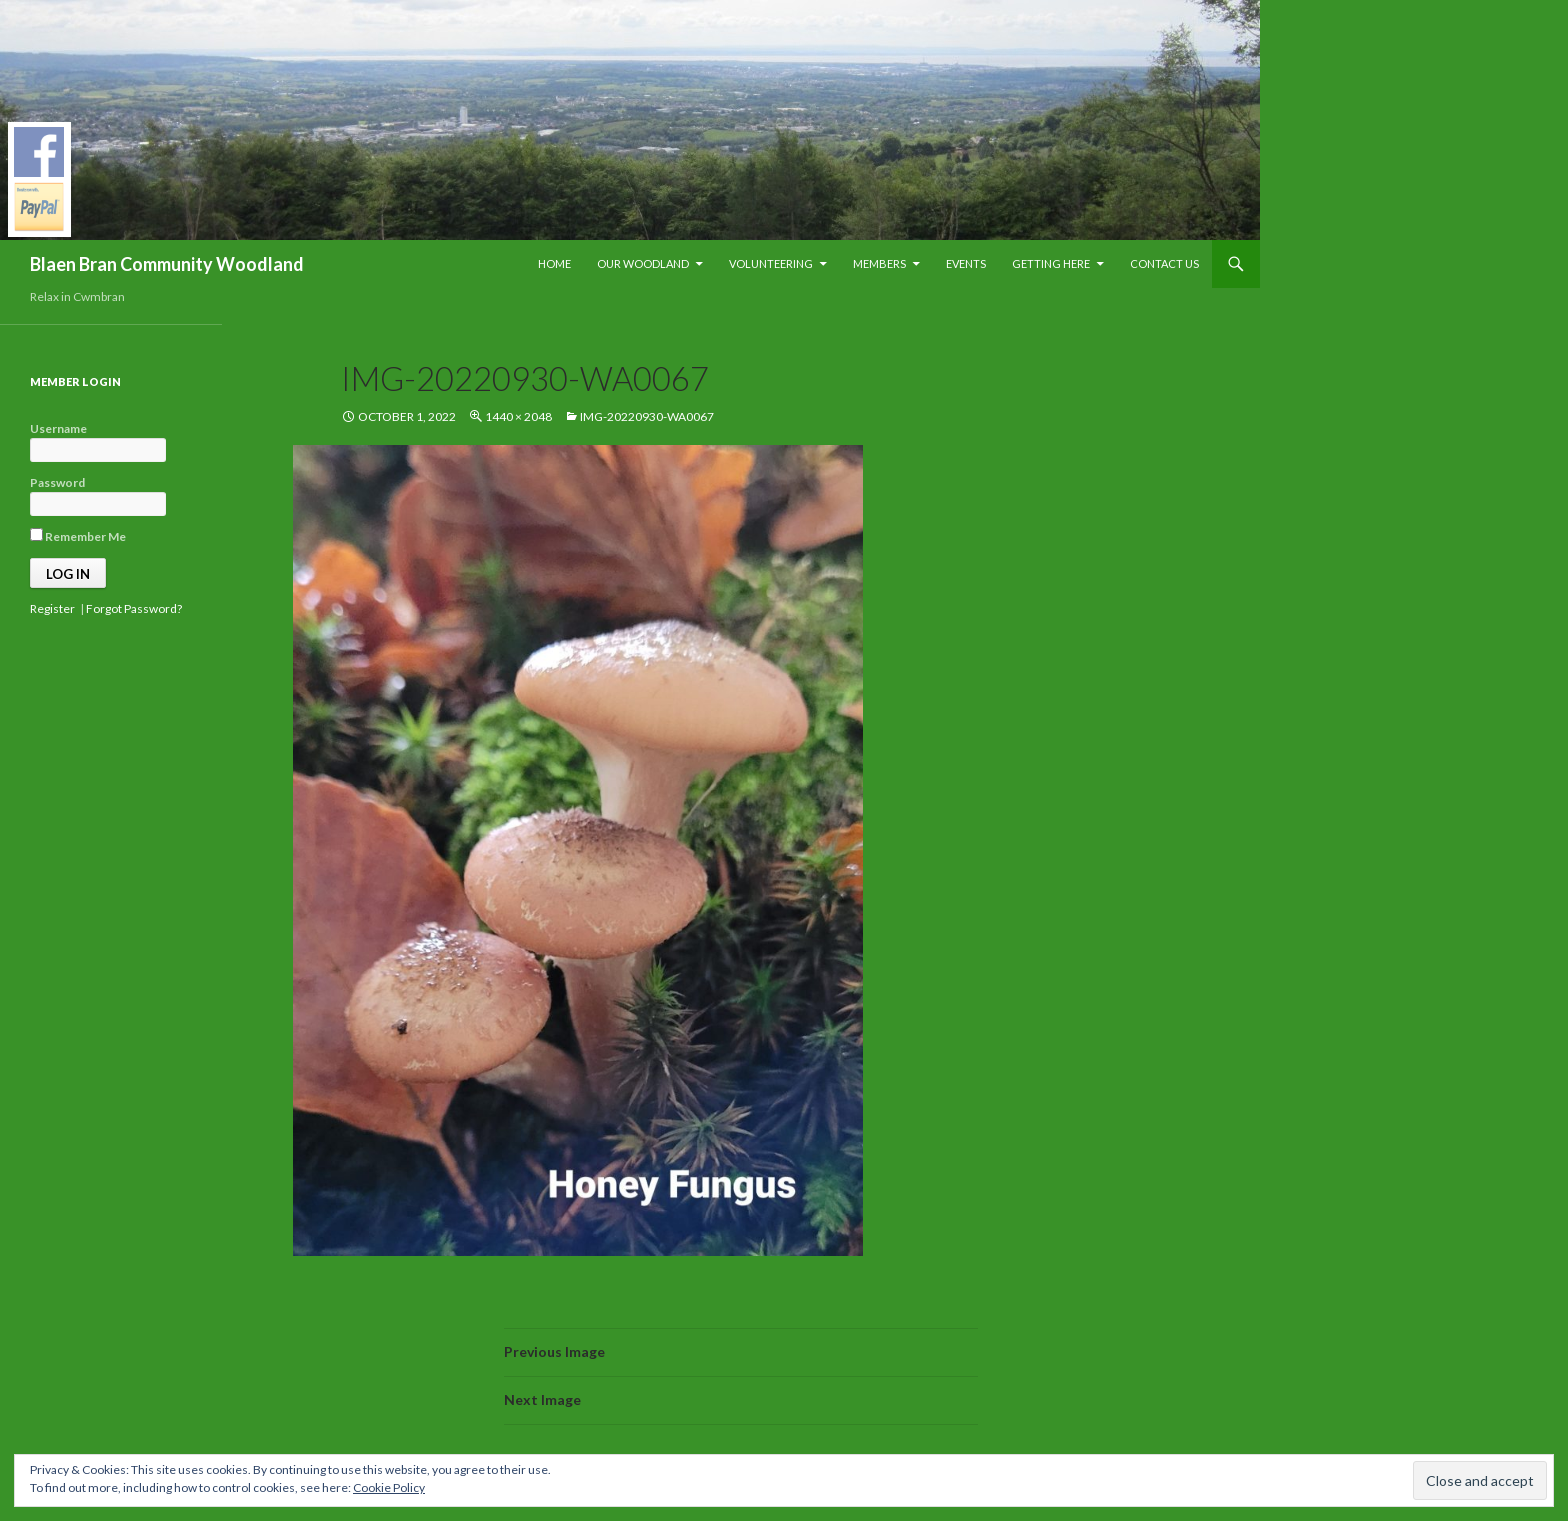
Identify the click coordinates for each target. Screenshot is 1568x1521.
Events (966, 263)
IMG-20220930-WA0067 (647, 416)
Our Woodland (643, 263)
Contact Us (1164, 263)
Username (58, 428)
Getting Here (1051, 263)
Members (879, 263)
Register (52, 608)
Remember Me (78, 536)
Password (57, 482)
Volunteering (771, 263)
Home (554, 263)
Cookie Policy (389, 1487)
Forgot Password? (134, 608)
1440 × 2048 (518, 416)
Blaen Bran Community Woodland (167, 264)
